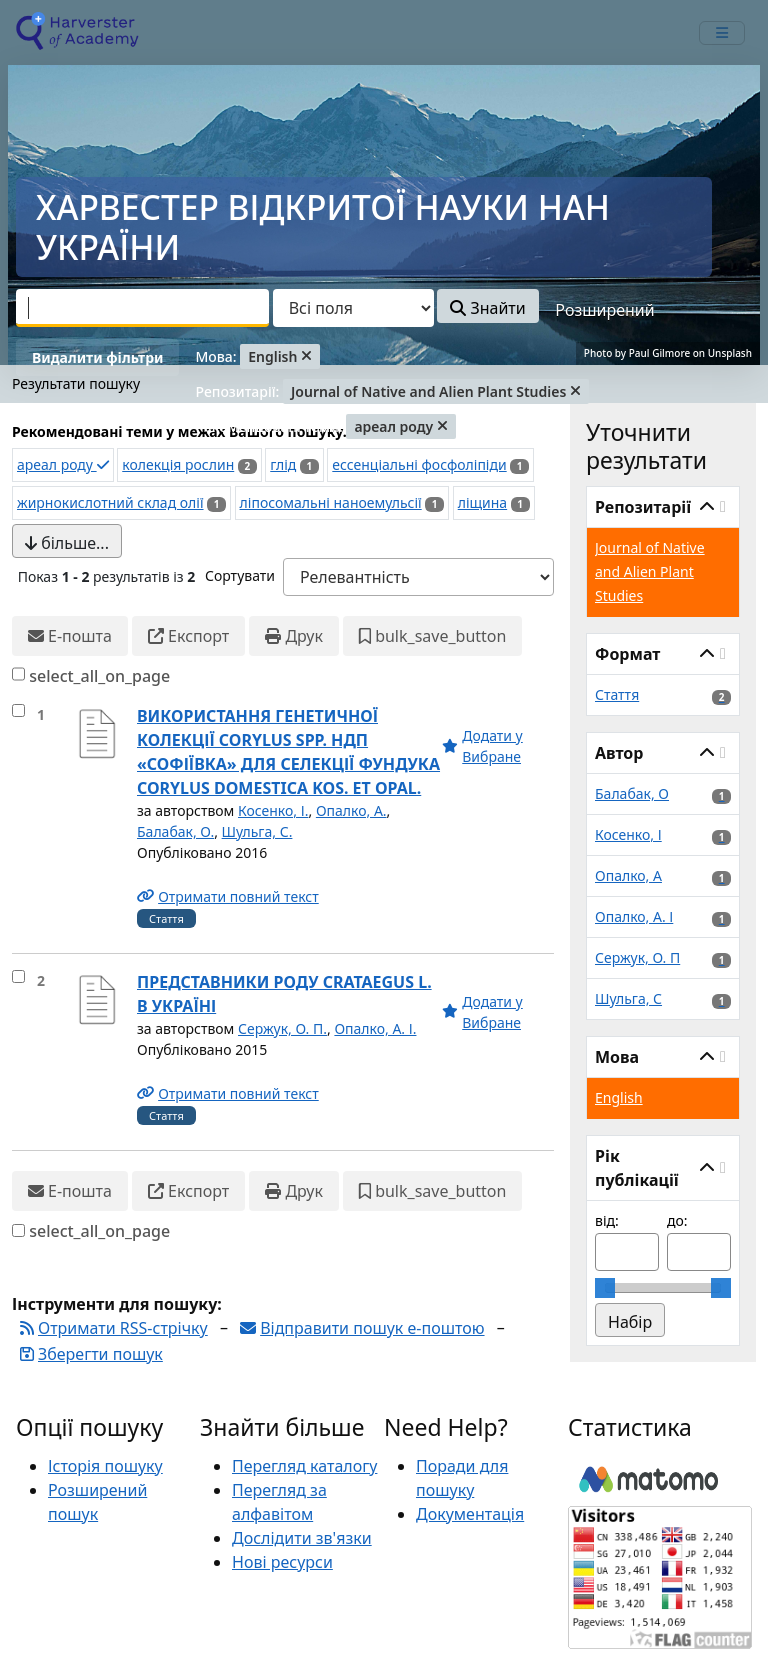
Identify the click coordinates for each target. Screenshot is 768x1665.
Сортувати (240, 575)
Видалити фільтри (97, 357)
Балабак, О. (175, 831)
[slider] (605, 1288)
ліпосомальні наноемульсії (331, 502)
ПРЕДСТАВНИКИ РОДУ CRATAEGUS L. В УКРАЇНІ (284, 994)
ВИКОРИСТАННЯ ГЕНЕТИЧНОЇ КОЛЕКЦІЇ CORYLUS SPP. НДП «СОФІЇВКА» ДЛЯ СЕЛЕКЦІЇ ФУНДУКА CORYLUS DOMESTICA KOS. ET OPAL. (288, 752)
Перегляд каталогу (304, 1466)
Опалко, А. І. (375, 1028)
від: (607, 1220)
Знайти (487, 308)
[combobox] (142, 308)
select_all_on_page (99, 676)
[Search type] (353, 308)
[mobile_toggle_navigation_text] (722, 33)
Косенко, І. (273, 810)
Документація (470, 1514)
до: (677, 1220)
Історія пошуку (105, 1466)
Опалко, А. (351, 810)
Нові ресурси (282, 1562)
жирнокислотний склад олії (110, 502)
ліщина (482, 502)
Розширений (604, 310)
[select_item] (18, 710)
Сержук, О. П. (282, 1028)
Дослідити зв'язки (302, 1538)
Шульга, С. (257, 831)
